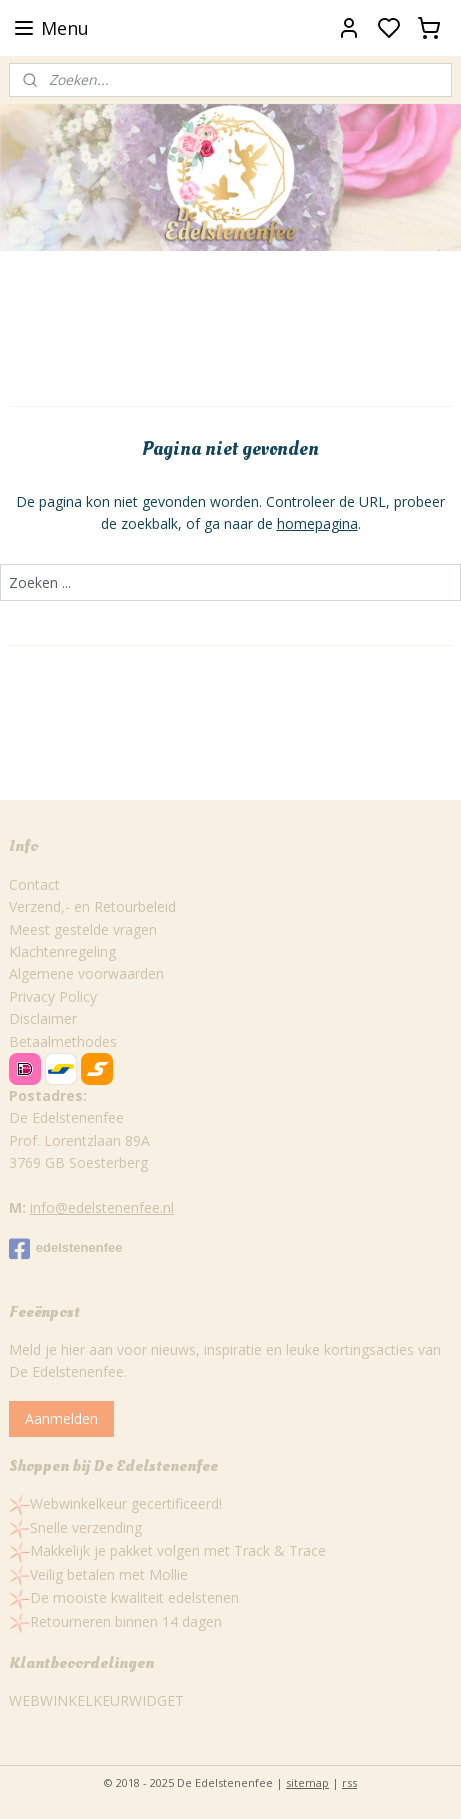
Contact (34, 884)
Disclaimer (43, 1018)
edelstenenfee (66, 1249)
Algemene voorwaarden (86, 973)
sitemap (307, 1782)
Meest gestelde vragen (83, 929)
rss (349, 1782)
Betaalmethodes (63, 1041)
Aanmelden (61, 1418)
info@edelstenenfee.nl (102, 1207)
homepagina (317, 523)
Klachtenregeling (62, 951)
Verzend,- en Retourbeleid (92, 906)
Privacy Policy (53, 996)
